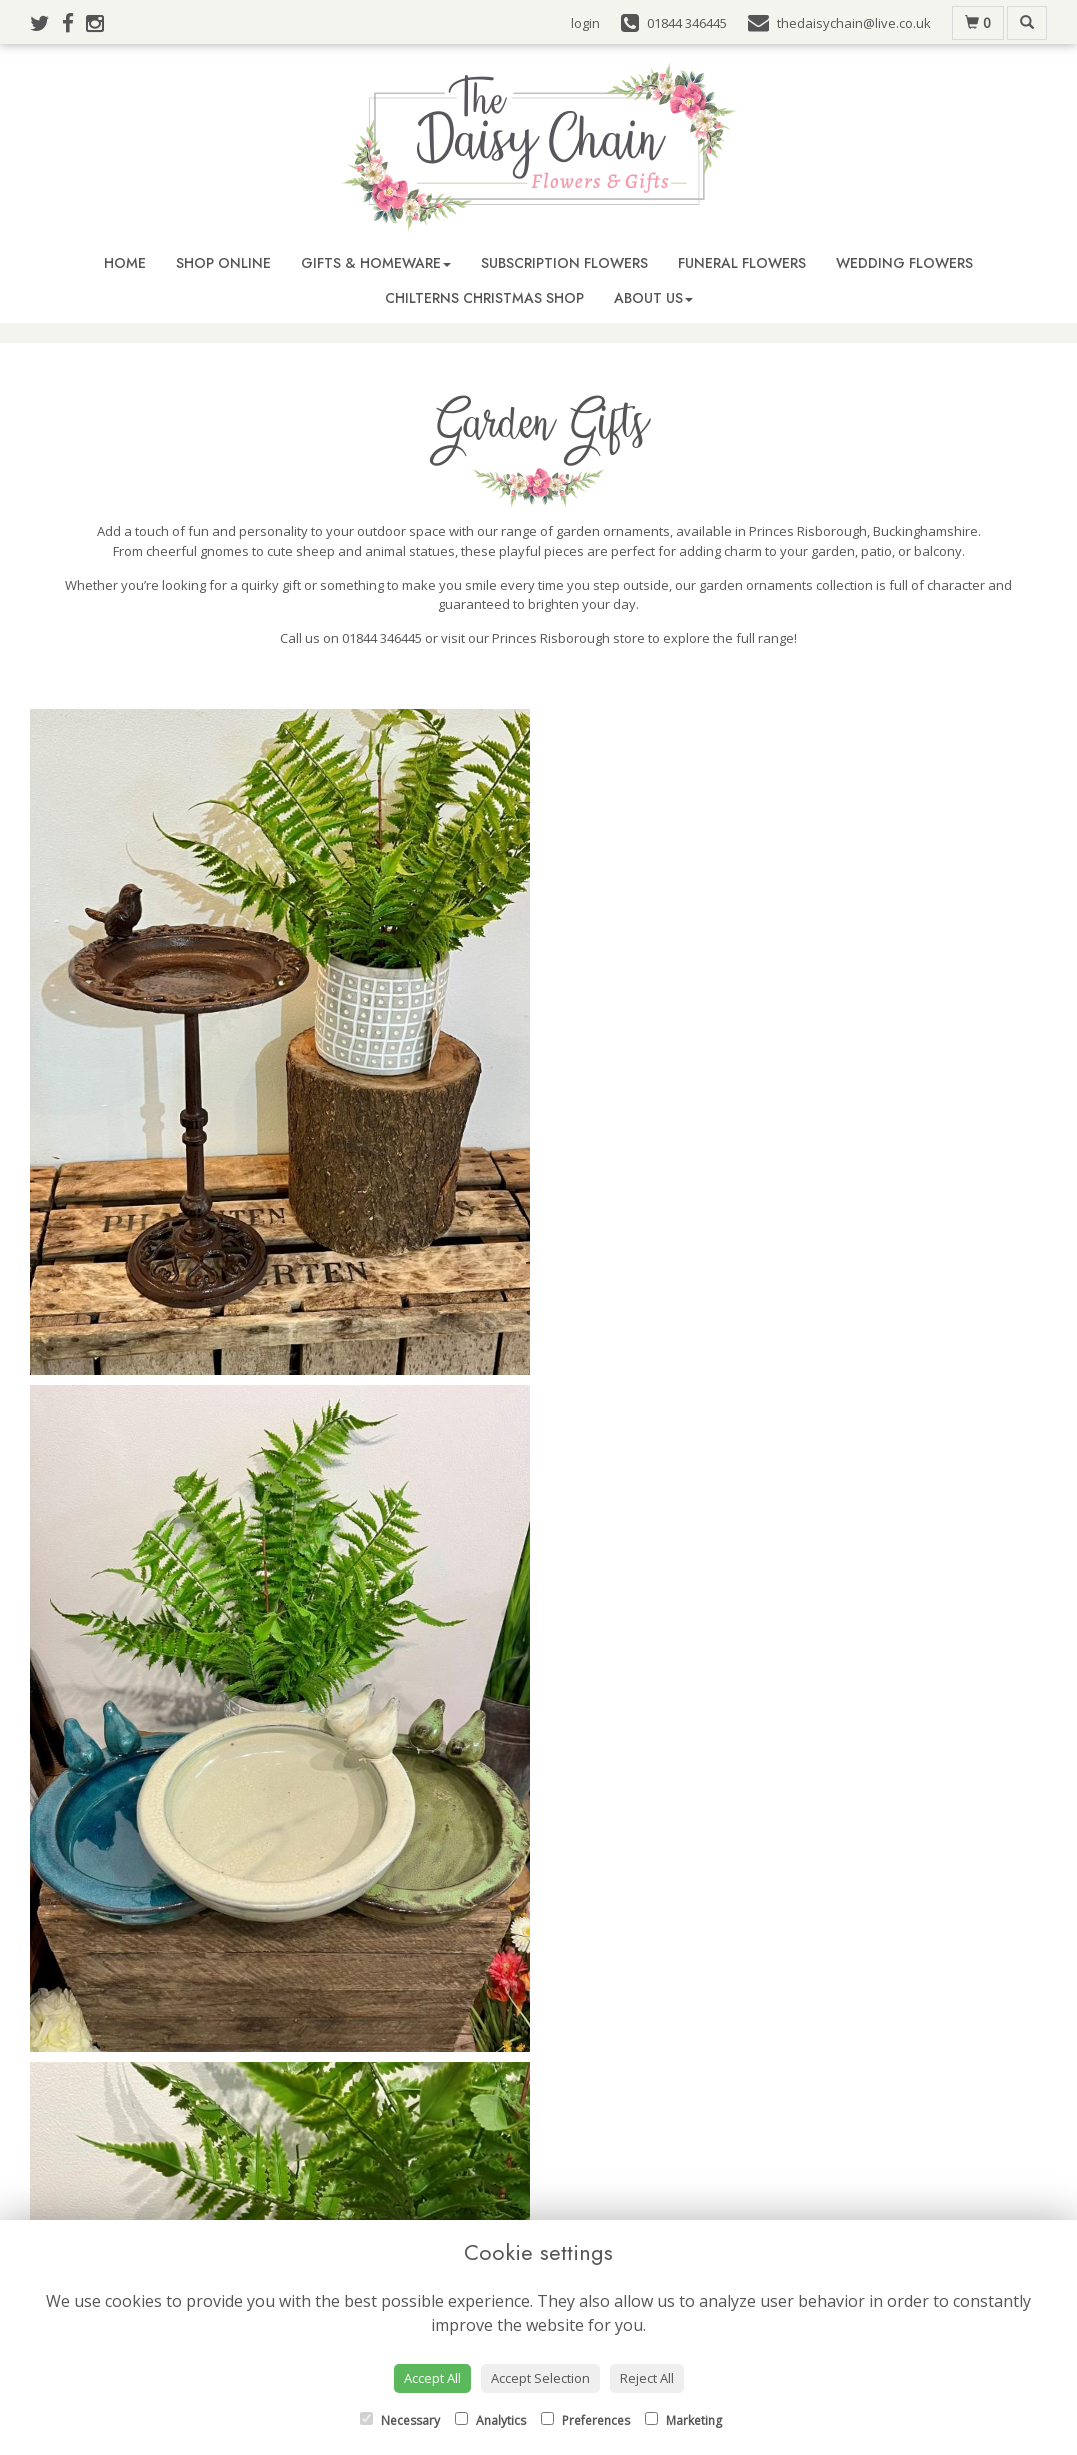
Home (125, 263)
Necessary (400, 2420)
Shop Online (223, 263)
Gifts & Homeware (376, 263)
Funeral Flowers (742, 263)
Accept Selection (540, 2378)
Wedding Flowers (904, 263)
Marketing (683, 2420)
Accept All (432, 2378)
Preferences (585, 2420)
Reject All (647, 2378)
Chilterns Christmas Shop (484, 298)
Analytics (490, 2420)
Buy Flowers (335, 2218)
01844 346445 (552, 2106)
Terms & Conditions (613, 2218)
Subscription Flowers (564, 263)
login (585, 23)
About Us (653, 298)
